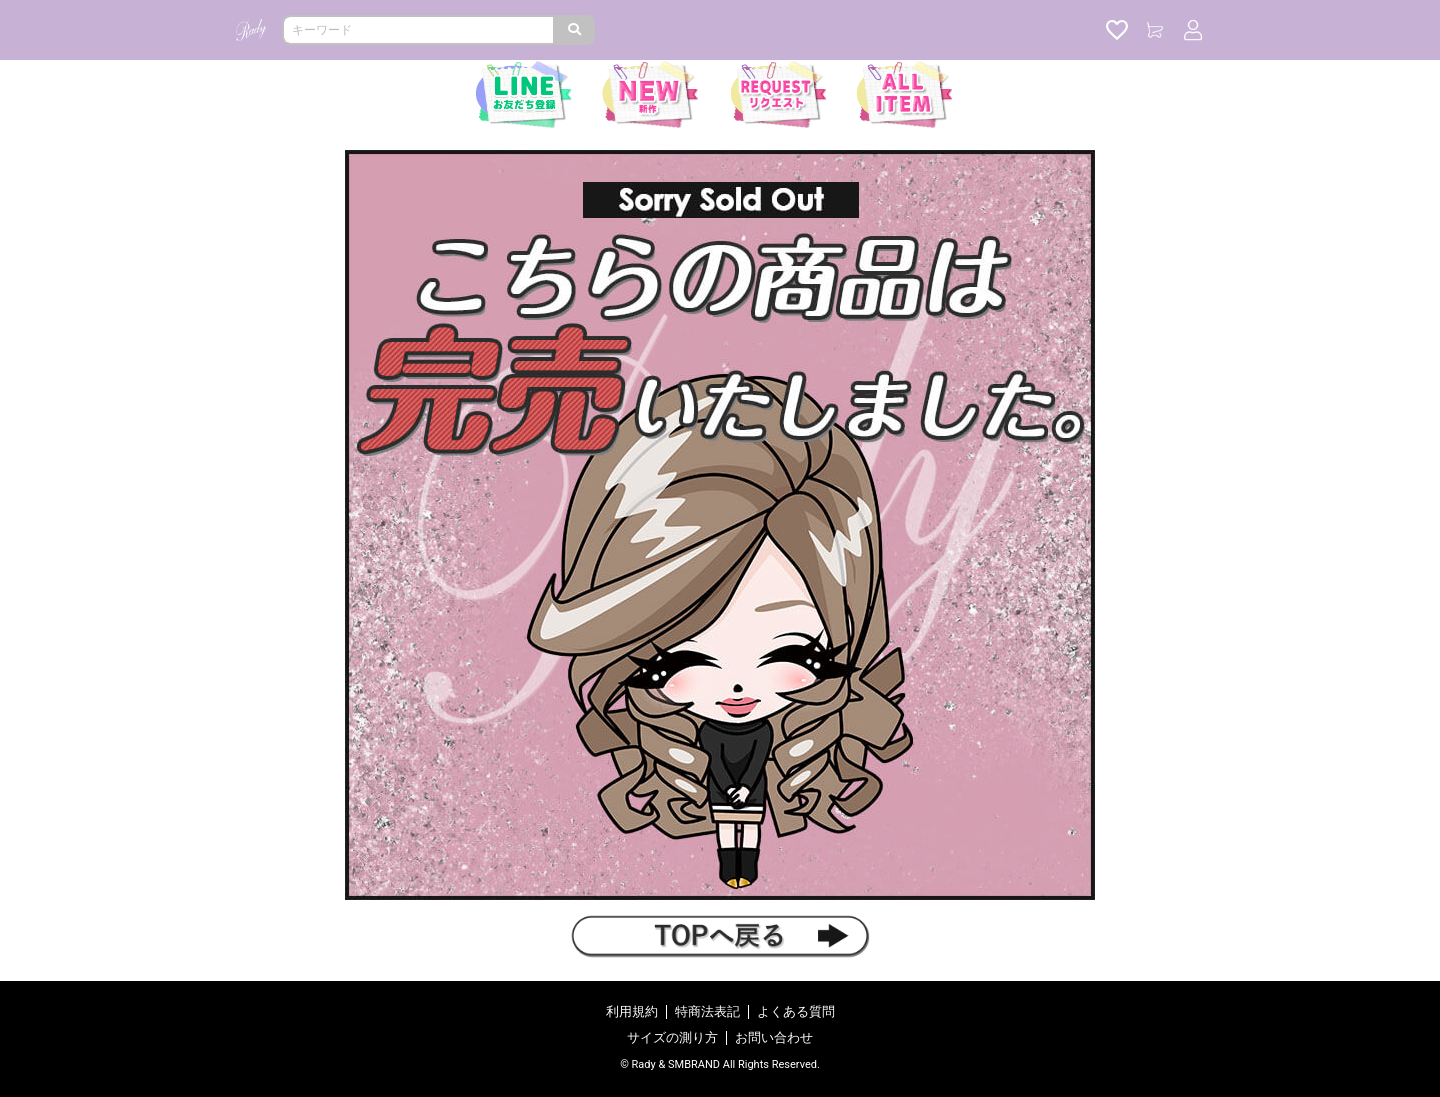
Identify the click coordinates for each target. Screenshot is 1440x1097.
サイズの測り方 (672, 1037)
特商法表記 (707, 1011)
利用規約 (632, 1011)
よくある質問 (796, 1011)
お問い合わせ (774, 1037)
